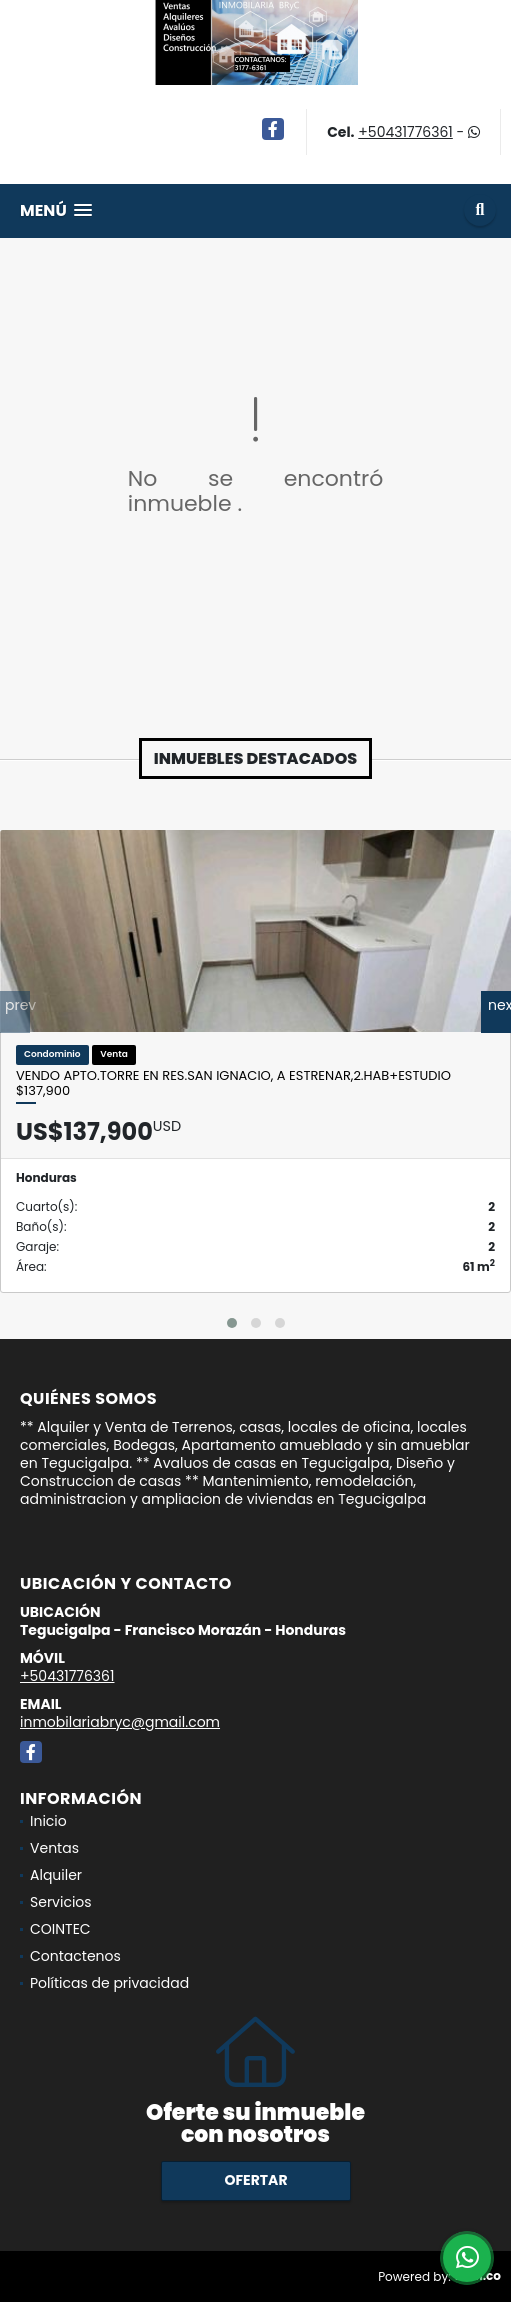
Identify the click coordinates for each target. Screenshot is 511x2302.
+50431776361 (405, 132)
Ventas (54, 1848)
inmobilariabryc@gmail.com (120, 1722)
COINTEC (60, 1929)
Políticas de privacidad (109, 1983)
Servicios (61, 1902)
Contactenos (75, 1956)
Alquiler (56, 1875)
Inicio (48, 1821)
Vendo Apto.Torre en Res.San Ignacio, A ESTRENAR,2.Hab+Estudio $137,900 (233, 1083)
